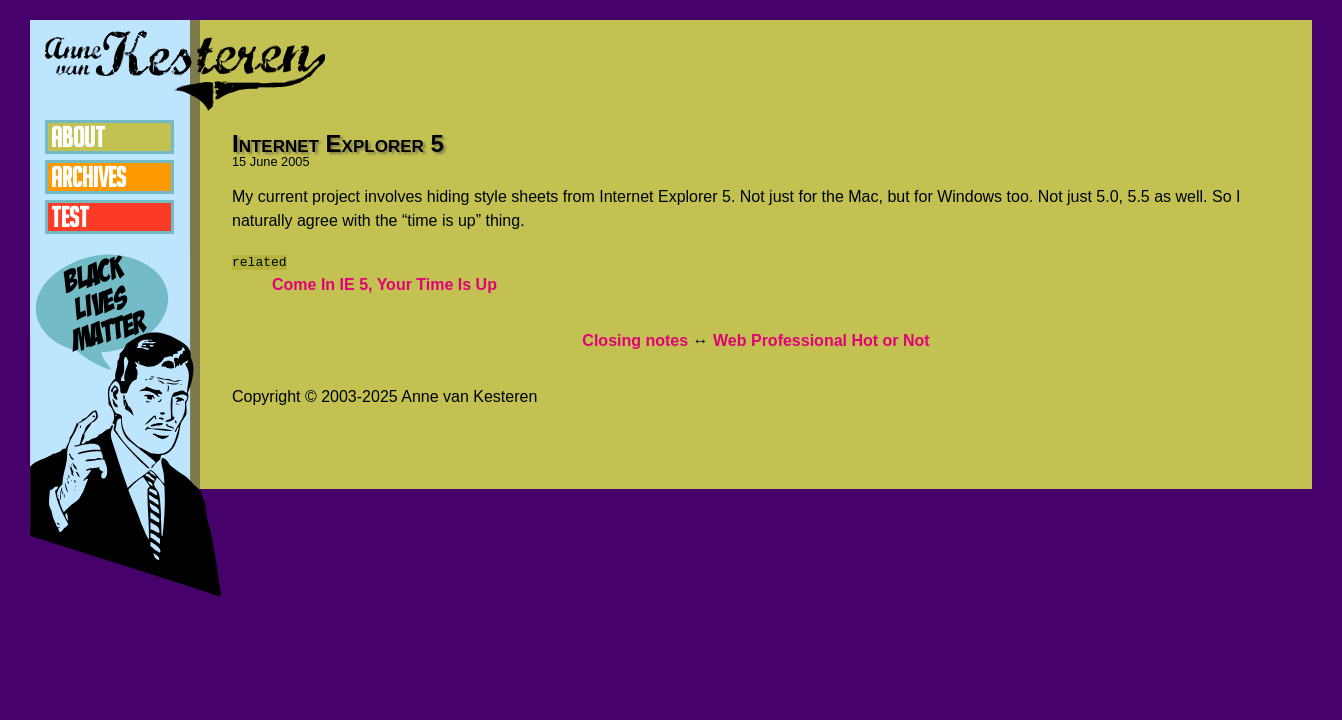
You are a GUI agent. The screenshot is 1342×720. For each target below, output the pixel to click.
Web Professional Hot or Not (821, 340)
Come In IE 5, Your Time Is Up (384, 284)
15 (239, 161)
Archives (88, 177)
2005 (295, 161)
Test (70, 217)
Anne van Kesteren (185, 70)
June (264, 161)
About (78, 137)
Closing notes (635, 340)
